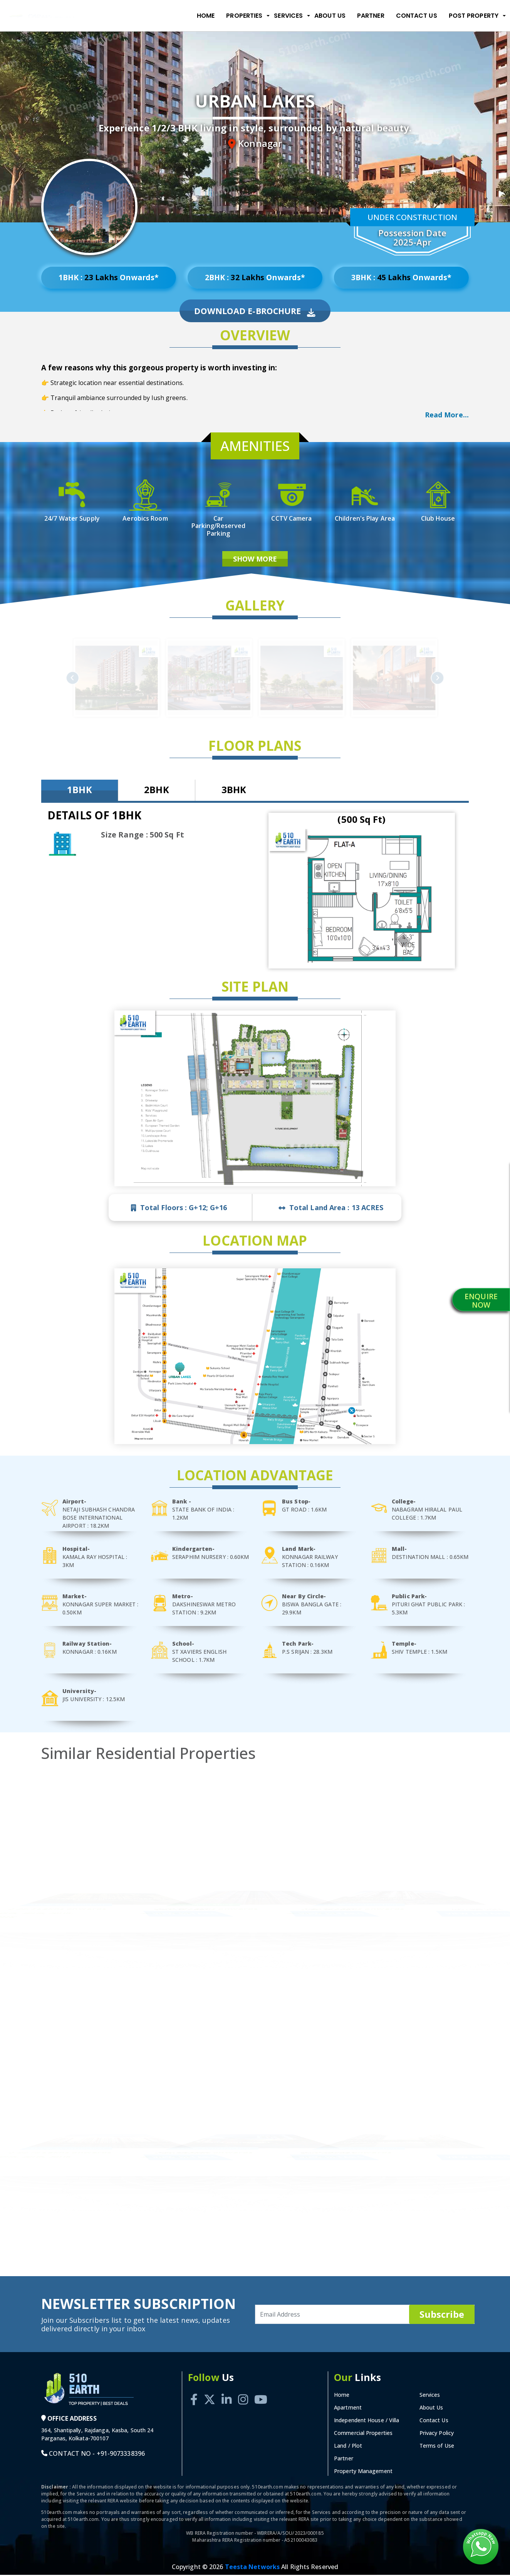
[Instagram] (243, 2392)
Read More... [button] (447, 415)
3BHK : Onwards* (401, 278)
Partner (370, 15)
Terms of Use (436, 2446)
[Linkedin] (226, 2392)
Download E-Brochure (255, 311)
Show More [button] (255, 560)
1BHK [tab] (79, 790)
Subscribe (441, 2315)
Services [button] (288, 15)
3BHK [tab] (233, 790)
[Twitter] (209, 2392)
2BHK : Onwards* (255, 278)
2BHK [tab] (156, 790)
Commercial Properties (363, 2434)
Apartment (348, 2408)
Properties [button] (244, 15)
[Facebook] (194, 2392)
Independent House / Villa (366, 2421)
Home (206, 15)
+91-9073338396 (121, 2454)
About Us (330, 15)
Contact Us (416, 15)
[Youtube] (261, 2392)
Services (429, 2395)
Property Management (363, 2472)
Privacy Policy (436, 2434)
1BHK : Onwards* (108, 278)
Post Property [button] (473, 15)
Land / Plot (348, 2446)
